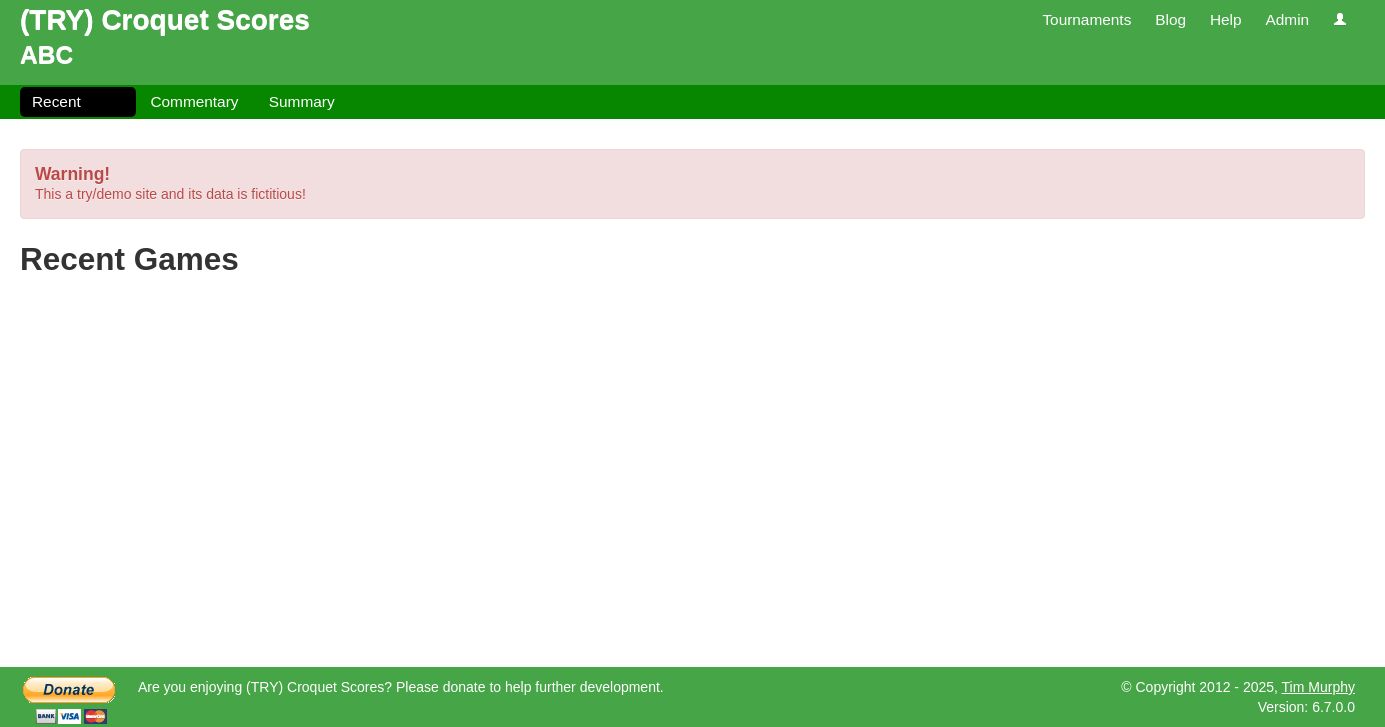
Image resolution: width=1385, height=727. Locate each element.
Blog (1170, 19)
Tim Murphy (1318, 687)
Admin (1287, 19)
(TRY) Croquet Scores (165, 19)
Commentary (194, 101)
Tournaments (1086, 19)
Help (1226, 19)
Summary (302, 101)
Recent (56, 101)
